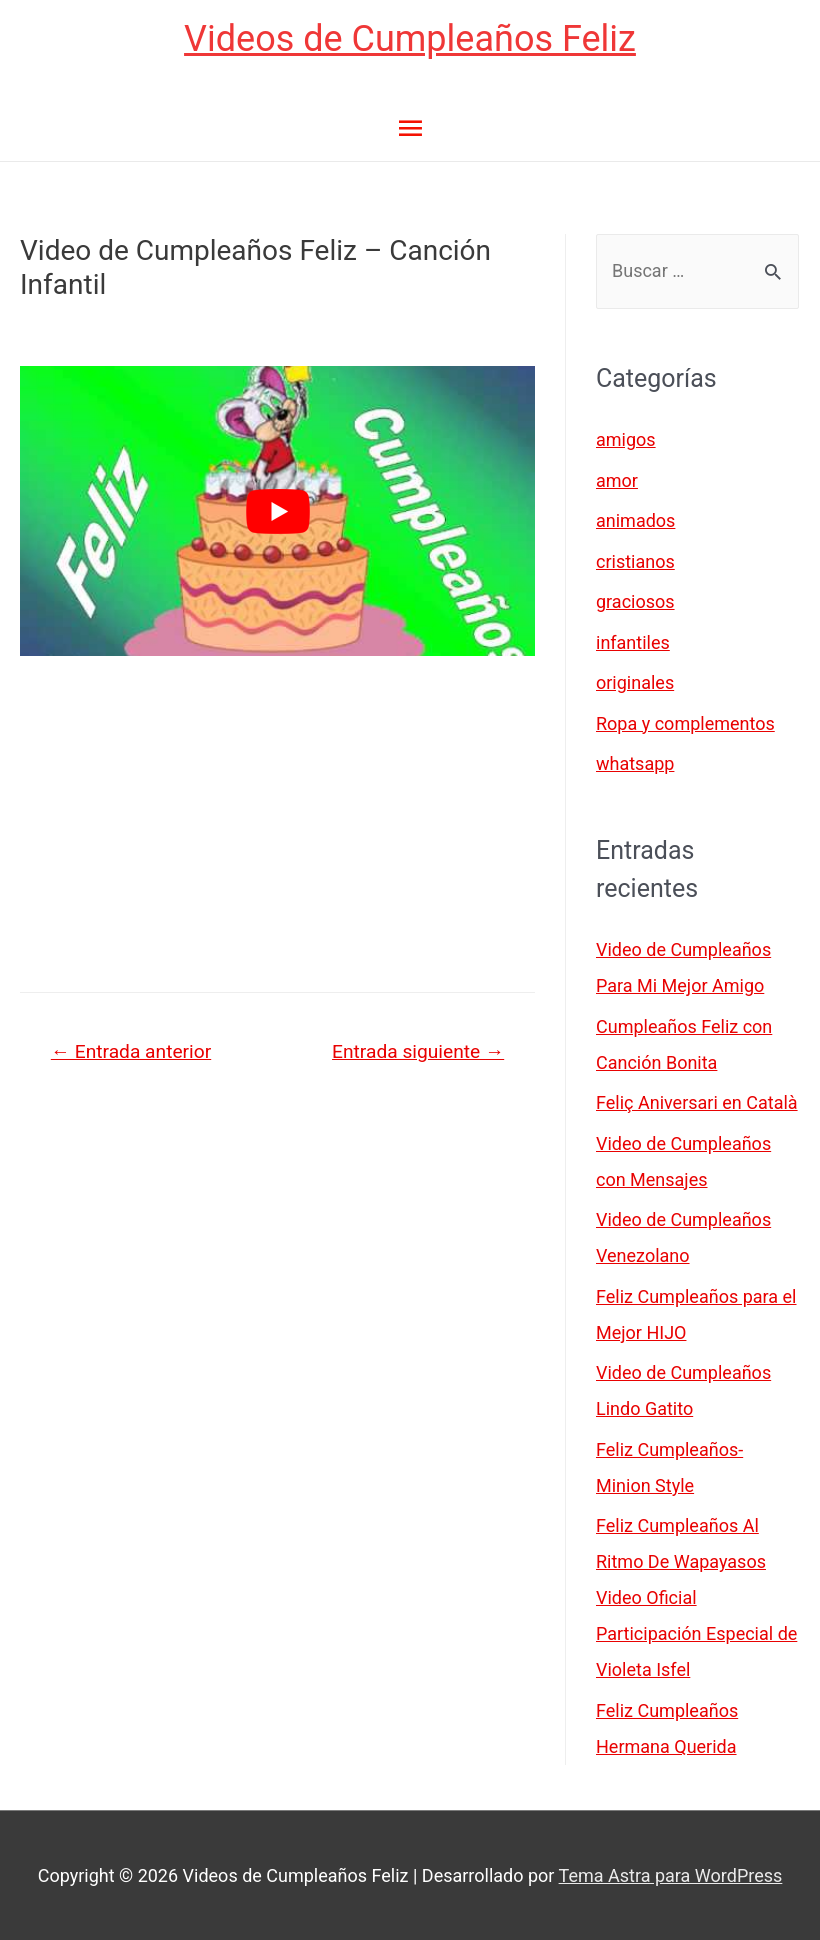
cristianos (635, 561)
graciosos (635, 601)
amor (617, 480)
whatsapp (635, 763)
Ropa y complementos (685, 723)
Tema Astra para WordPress (671, 1875)
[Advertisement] (277, 825)
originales (635, 682)
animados (635, 520)
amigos (626, 439)
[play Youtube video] (277, 511)
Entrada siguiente (418, 1051)
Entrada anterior (131, 1051)
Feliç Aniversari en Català (697, 1102)
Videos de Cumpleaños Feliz (410, 39)
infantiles (633, 642)
